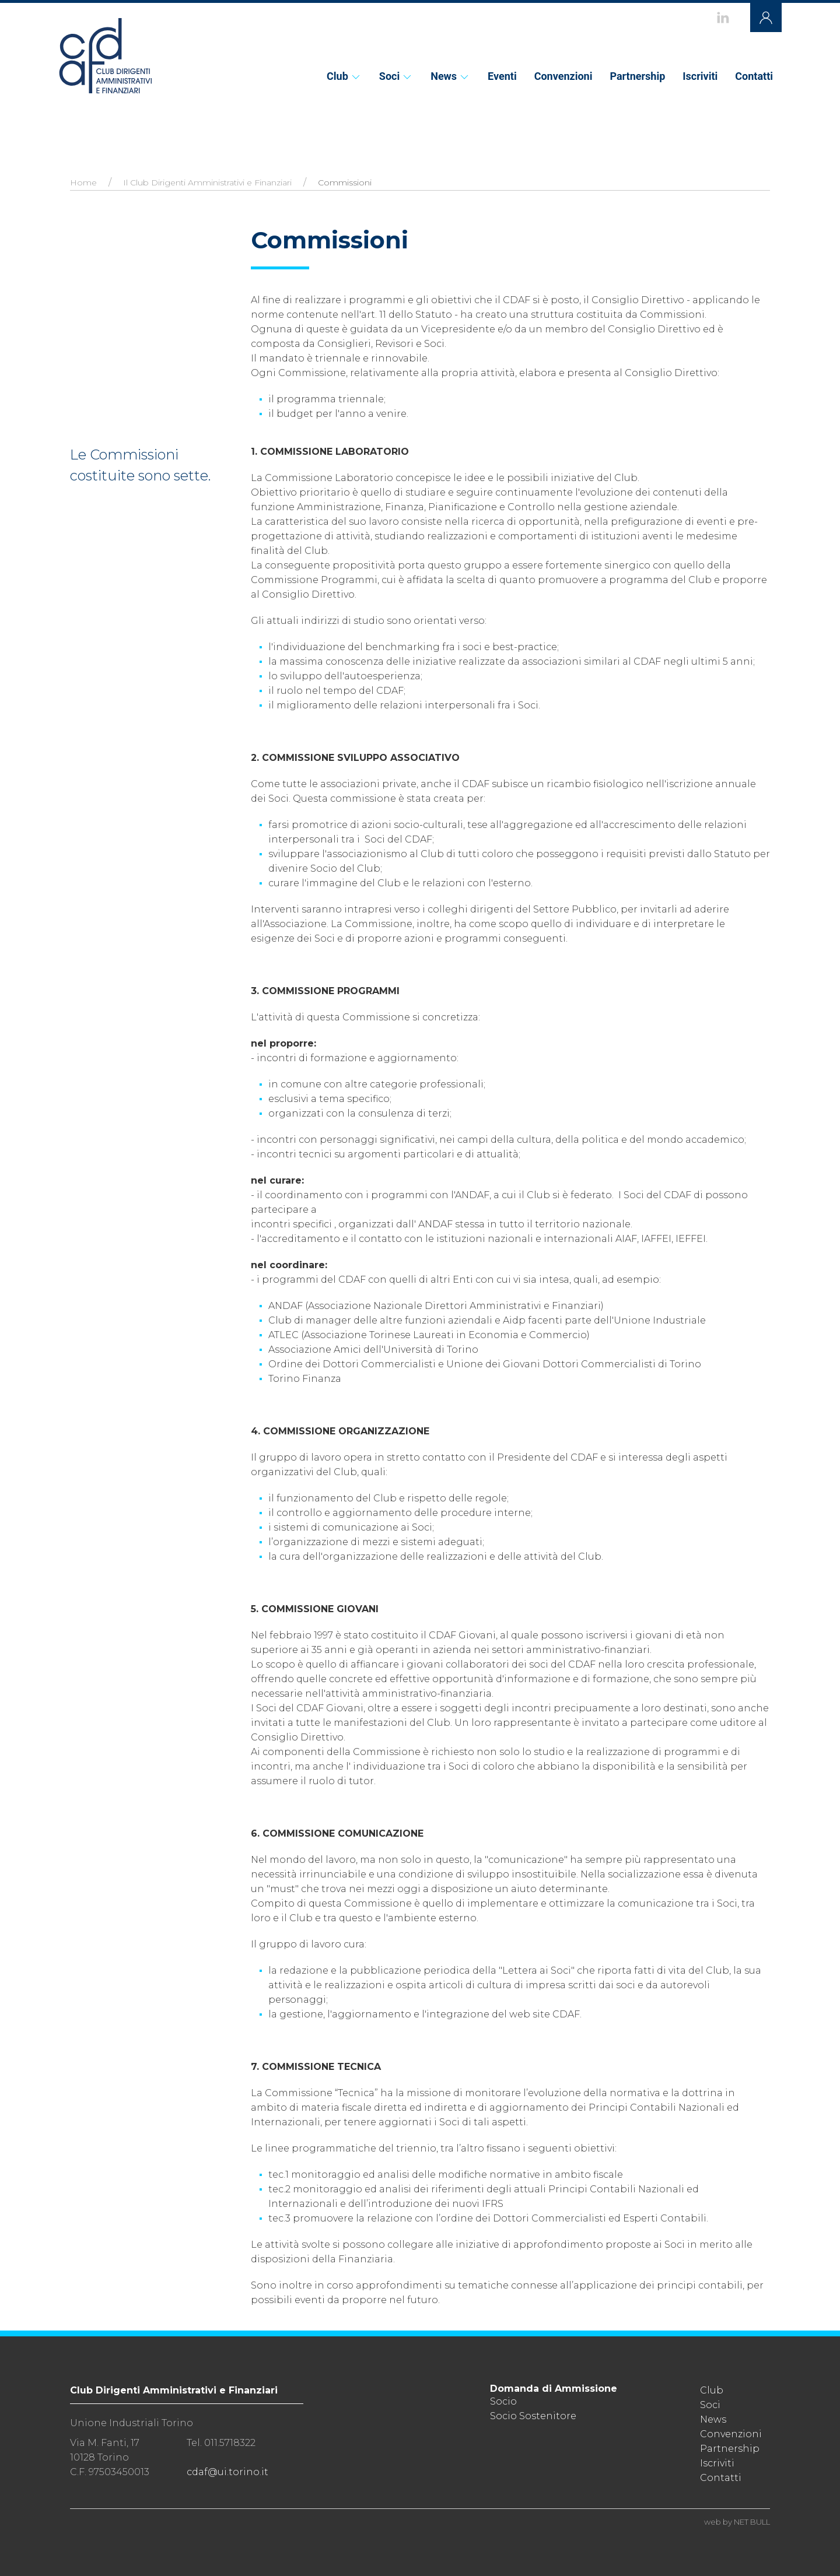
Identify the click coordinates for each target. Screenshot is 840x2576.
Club (344, 76)
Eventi (502, 76)
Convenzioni (563, 76)
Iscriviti (700, 76)
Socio (503, 2401)
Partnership (637, 76)
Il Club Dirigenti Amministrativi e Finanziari (207, 182)
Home (83, 182)
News (450, 76)
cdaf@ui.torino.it (227, 2471)
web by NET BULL (737, 2521)
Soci (396, 76)
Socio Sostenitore (533, 2415)
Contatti (754, 76)
